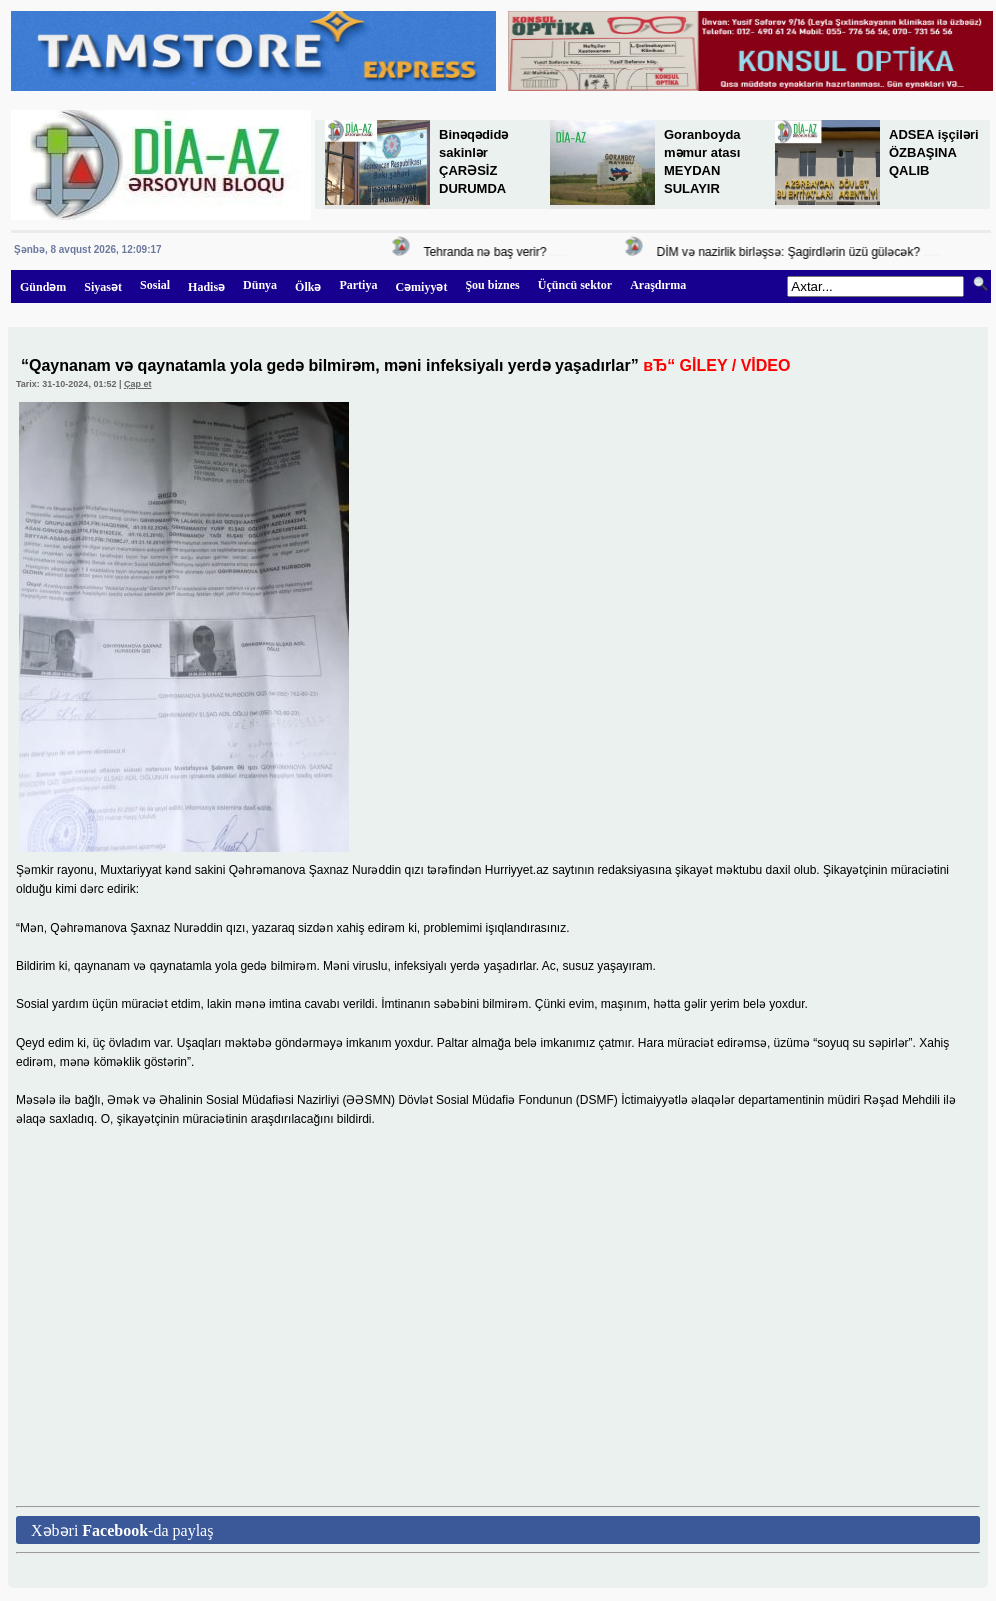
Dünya (260, 285)
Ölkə (308, 287)
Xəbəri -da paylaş (122, 1530)
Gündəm (43, 287)
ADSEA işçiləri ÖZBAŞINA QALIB (934, 152)
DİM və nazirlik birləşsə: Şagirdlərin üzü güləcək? (791, 252)
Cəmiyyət (421, 287)
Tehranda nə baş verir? (488, 252)
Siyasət (103, 287)
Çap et (138, 384)
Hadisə (206, 287)
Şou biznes (492, 285)
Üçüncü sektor (575, 285)
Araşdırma (658, 285)
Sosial (155, 285)
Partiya (358, 285)
